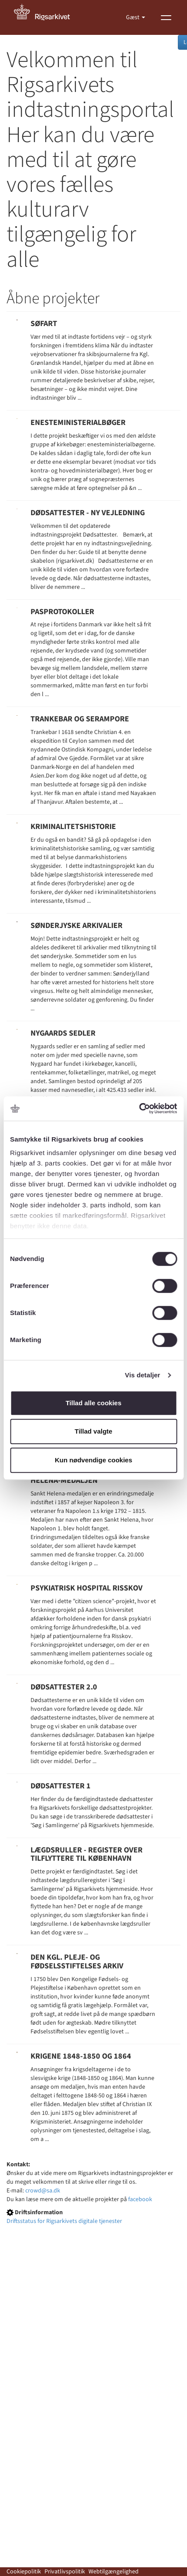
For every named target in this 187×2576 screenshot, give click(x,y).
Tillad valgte (93, 1431)
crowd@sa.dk (42, 2190)
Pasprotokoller (62, 611)
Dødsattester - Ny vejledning (88, 512)
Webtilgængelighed (113, 2571)
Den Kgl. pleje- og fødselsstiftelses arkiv (77, 1961)
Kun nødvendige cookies (94, 1460)
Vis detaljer (142, 1375)
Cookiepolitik (24, 2571)
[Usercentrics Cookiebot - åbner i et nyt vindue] (139, 1108)
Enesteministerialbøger (78, 422)
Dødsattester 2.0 (64, 1687)
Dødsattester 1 (61, 1786)
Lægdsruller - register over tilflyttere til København (87, 1854)
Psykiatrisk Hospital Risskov (87, 1588)
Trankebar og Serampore (80, 719)
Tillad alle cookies (93, 1403)
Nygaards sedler (63, 1033)
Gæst (133, 17)
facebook (140, 2199)
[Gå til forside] (46, 17)
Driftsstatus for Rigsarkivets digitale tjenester (64, 2221)
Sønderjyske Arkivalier (76, 925)
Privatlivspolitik (64, 2571)
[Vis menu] (166, 17)
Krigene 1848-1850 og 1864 (81, 2056)
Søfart (44, 323)
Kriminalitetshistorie (73, 826)
